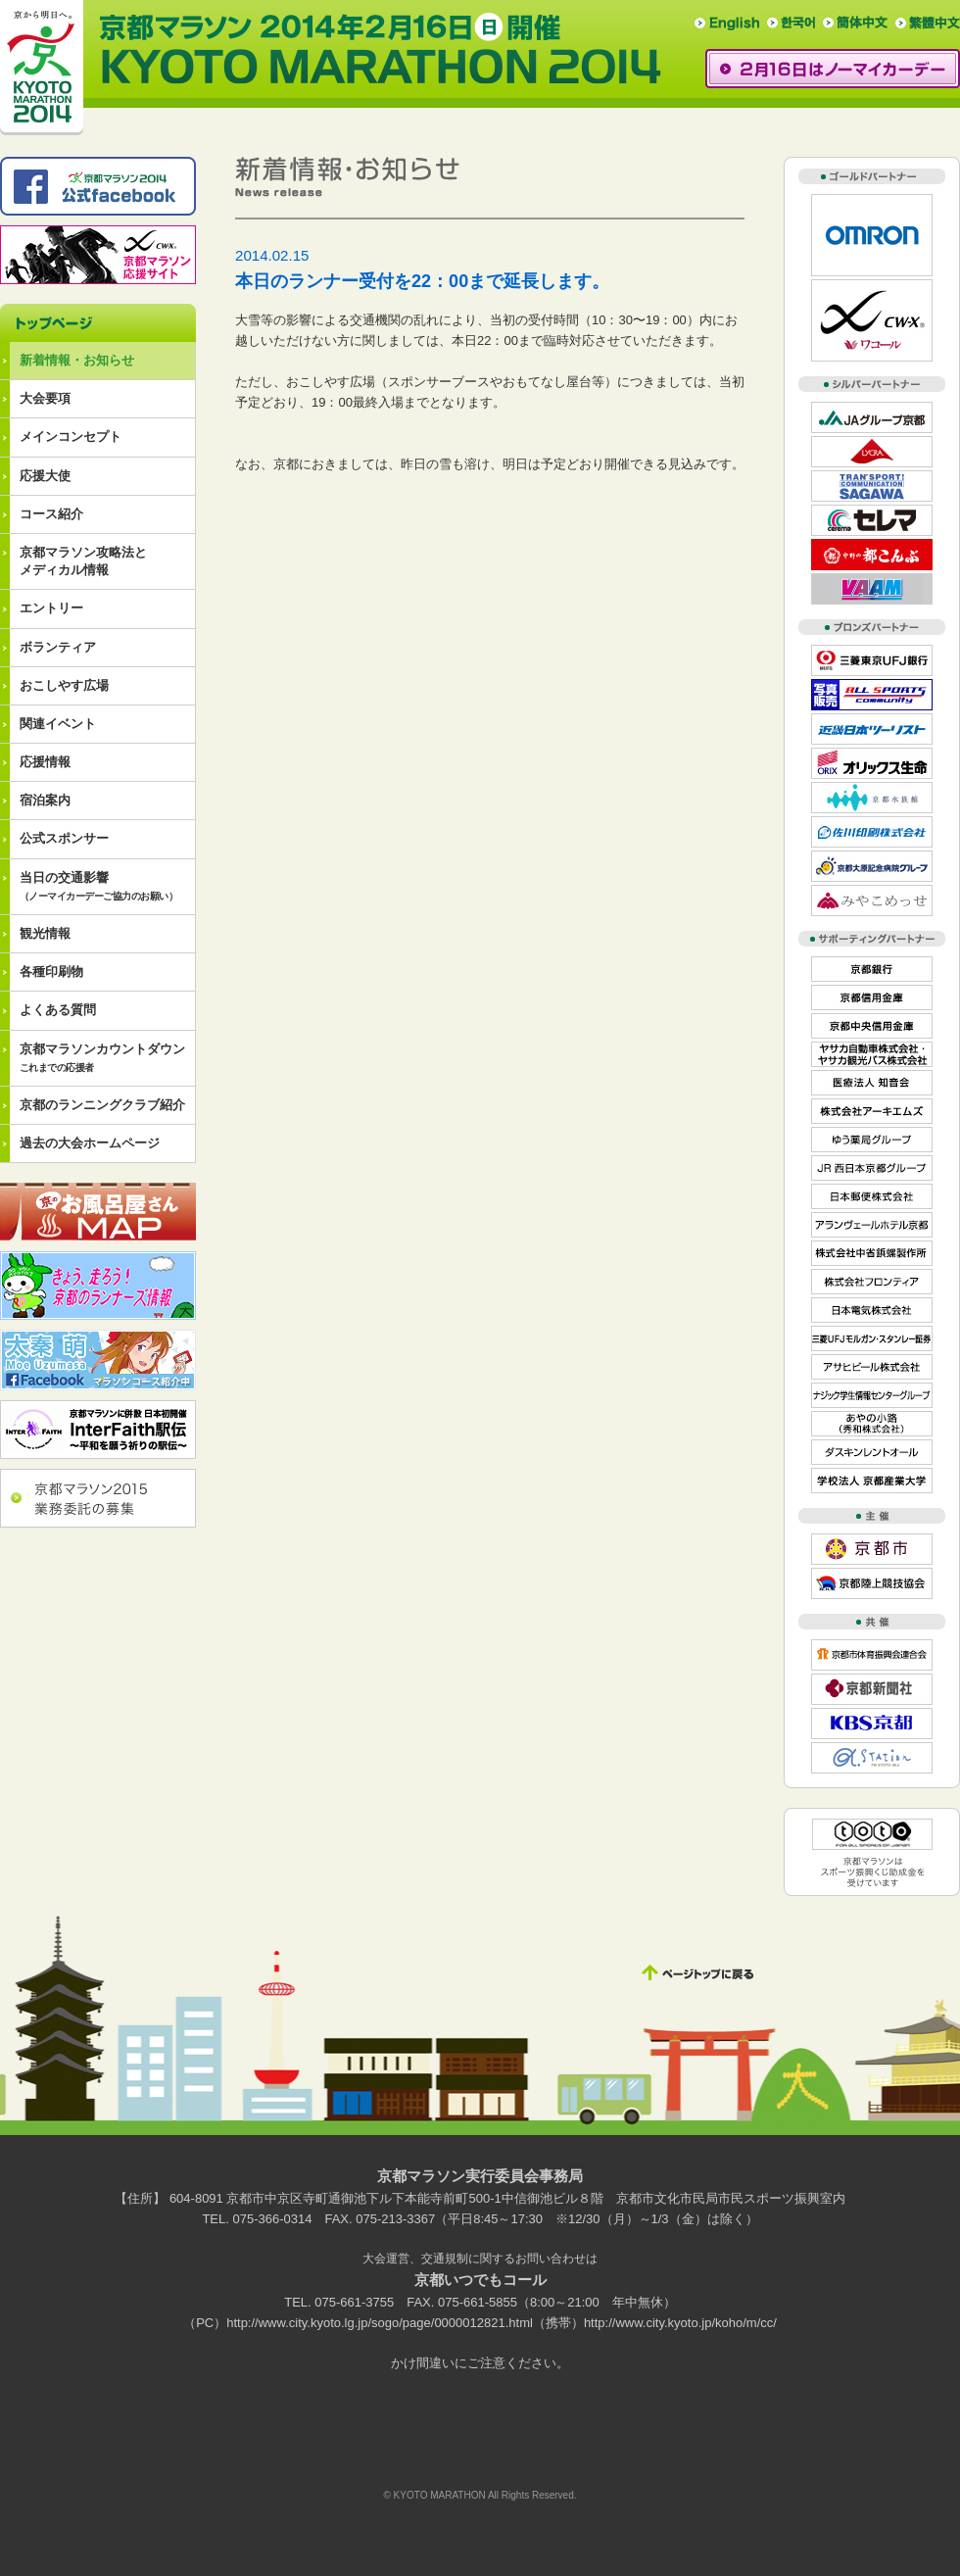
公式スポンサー (64, 838)
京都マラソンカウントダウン (102, 1057)
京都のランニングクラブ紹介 (102, 1104)
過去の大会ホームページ (90, 1143)
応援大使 (45, 475)
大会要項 (45, 398)
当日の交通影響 (99, 885)
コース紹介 (51, 514)
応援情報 (45, 761)
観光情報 (45, 933)
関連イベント (58, 723)
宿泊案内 (45, 800)
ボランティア (58, 647)
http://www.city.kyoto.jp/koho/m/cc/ (680, 2322)
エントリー (51, 608)
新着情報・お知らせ (77, 360)
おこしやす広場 (64, 685)
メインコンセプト (70, 436)
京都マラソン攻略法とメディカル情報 (83, 561)
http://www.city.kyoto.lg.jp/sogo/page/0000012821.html (379, 2322)
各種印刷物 (51, 971)
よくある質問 (58, 1009)
